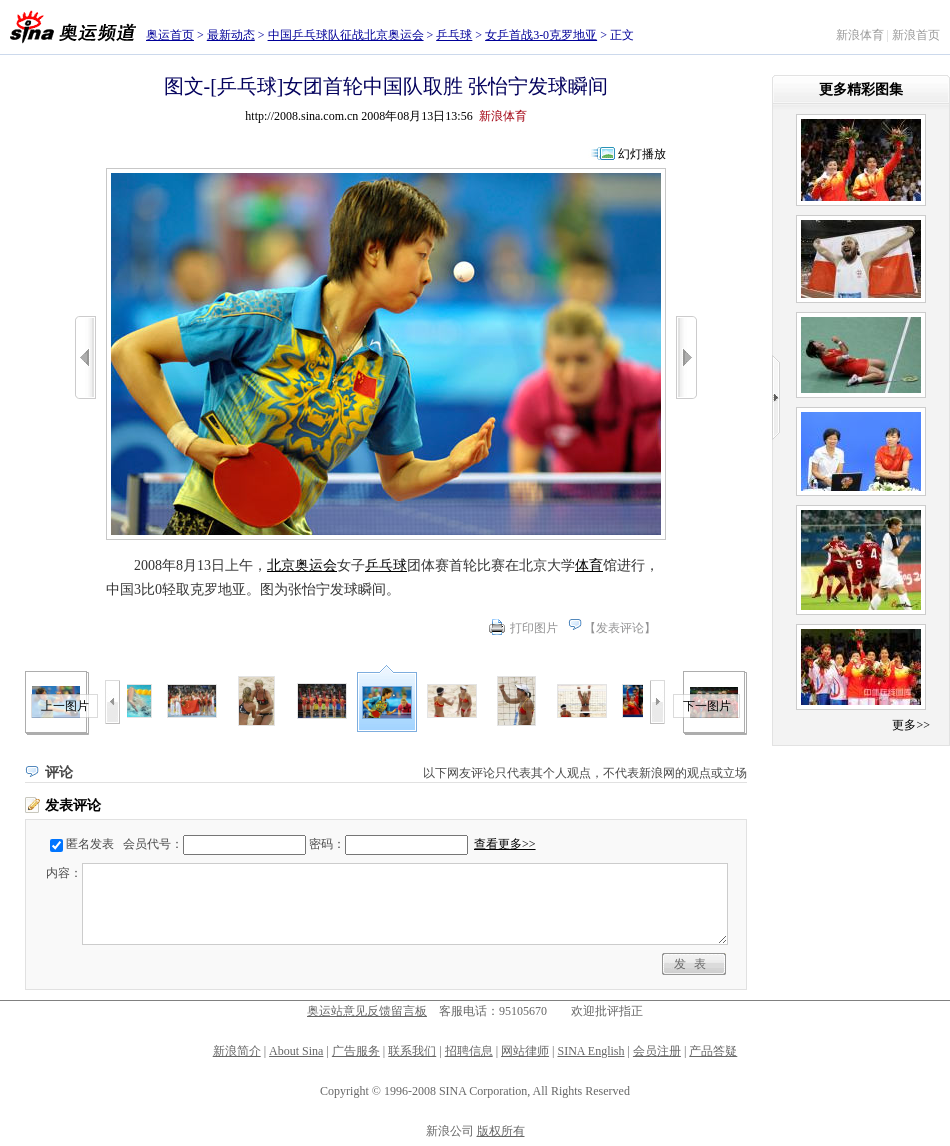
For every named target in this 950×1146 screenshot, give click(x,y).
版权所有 (501, 1131)
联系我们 (412, 1051)
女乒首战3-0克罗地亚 (541, 35)
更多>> (911, 725)
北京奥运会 (302, 565)
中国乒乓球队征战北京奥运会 (346, 35)
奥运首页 (170, 35)
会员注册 (657, 1051)
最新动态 (231, 35)
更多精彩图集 (861, 89)
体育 (589, 565)
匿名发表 (90, 844)
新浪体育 (860, 35)
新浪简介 (237, 1051)
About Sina (296, 1051)
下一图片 (707, 706)
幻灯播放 (642, 154)
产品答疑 (713, 1051)
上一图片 (65, 706)
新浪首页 (916, 35)
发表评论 (620, 628)
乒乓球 (454, 35)
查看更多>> (505, 844)
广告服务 (356, 1051)
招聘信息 (469, 1051)
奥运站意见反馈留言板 (367, 1011)
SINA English (590, 1051)
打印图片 (534, 628)
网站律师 (525, 1051)
